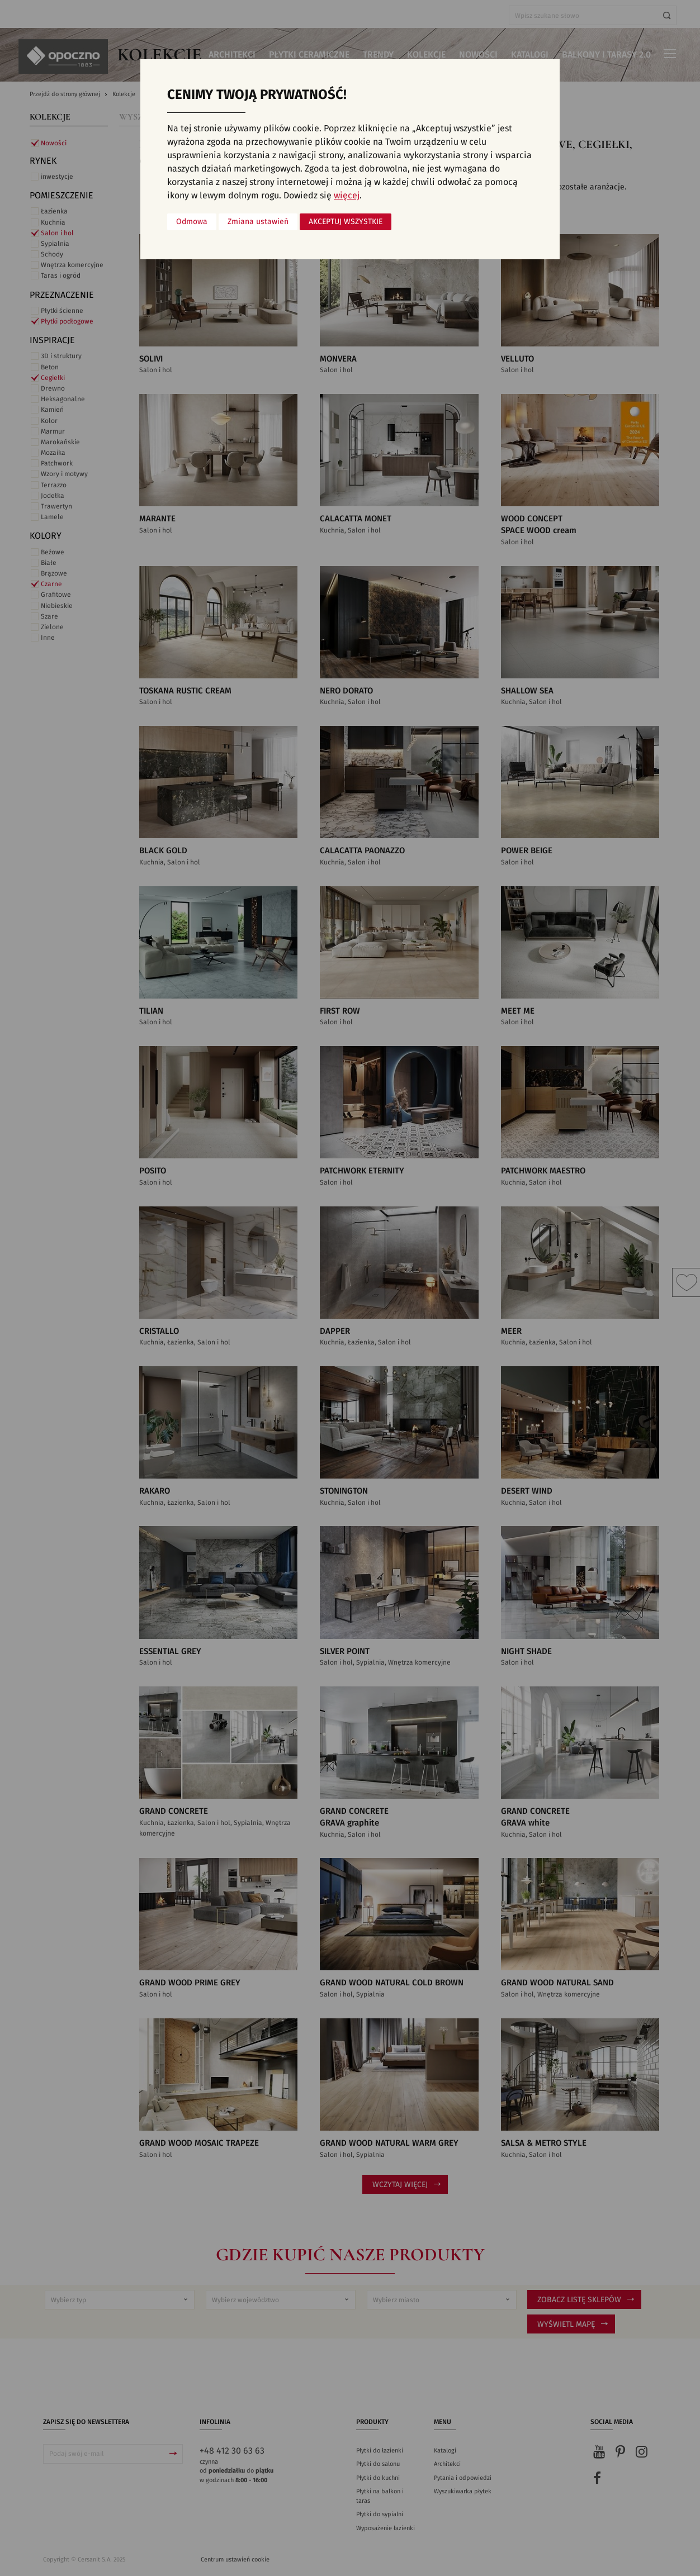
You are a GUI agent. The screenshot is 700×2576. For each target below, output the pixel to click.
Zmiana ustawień (258, 222)
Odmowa (191, 222)
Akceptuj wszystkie (345, 222)
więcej (347, 195)
